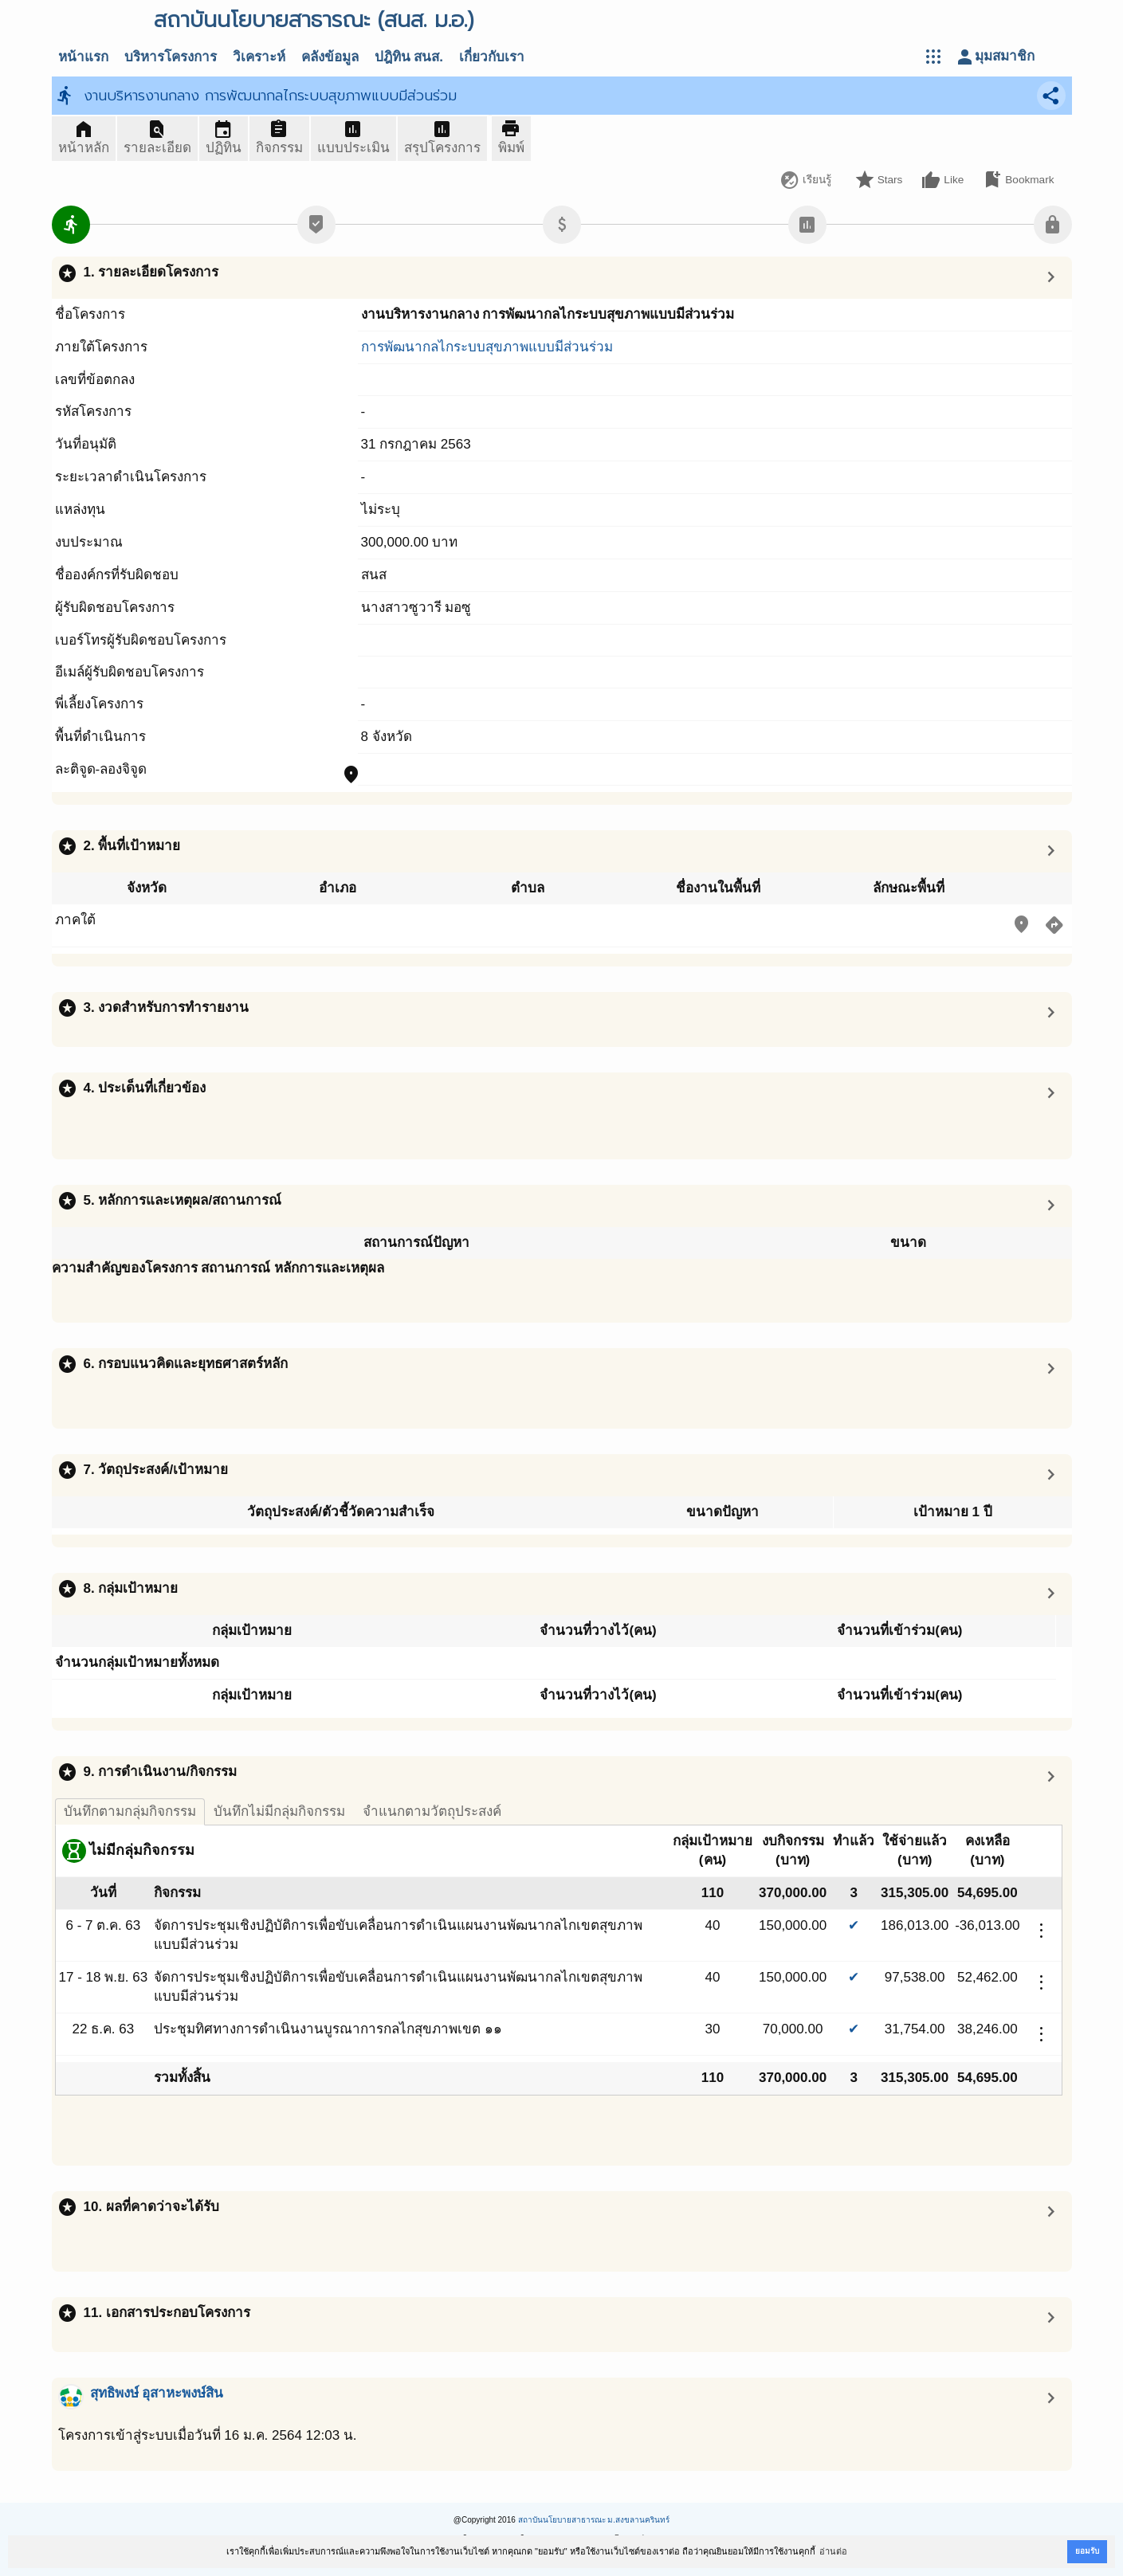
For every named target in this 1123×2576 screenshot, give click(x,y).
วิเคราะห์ (259, 57)
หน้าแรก (83, 57)
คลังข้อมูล (330, 57)
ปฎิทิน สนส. (409, 57)
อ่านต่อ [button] (833, 2551)
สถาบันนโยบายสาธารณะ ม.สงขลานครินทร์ (594, 2519)
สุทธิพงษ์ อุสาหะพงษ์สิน (157, 2393)
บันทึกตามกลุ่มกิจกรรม (130, 1811)
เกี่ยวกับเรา (491, 57)
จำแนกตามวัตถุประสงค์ (432, 1811)
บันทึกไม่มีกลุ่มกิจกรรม (279, 1811)
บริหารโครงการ (170, 57)
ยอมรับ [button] (1087, 2551)
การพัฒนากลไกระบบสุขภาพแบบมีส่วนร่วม (487, 347)
